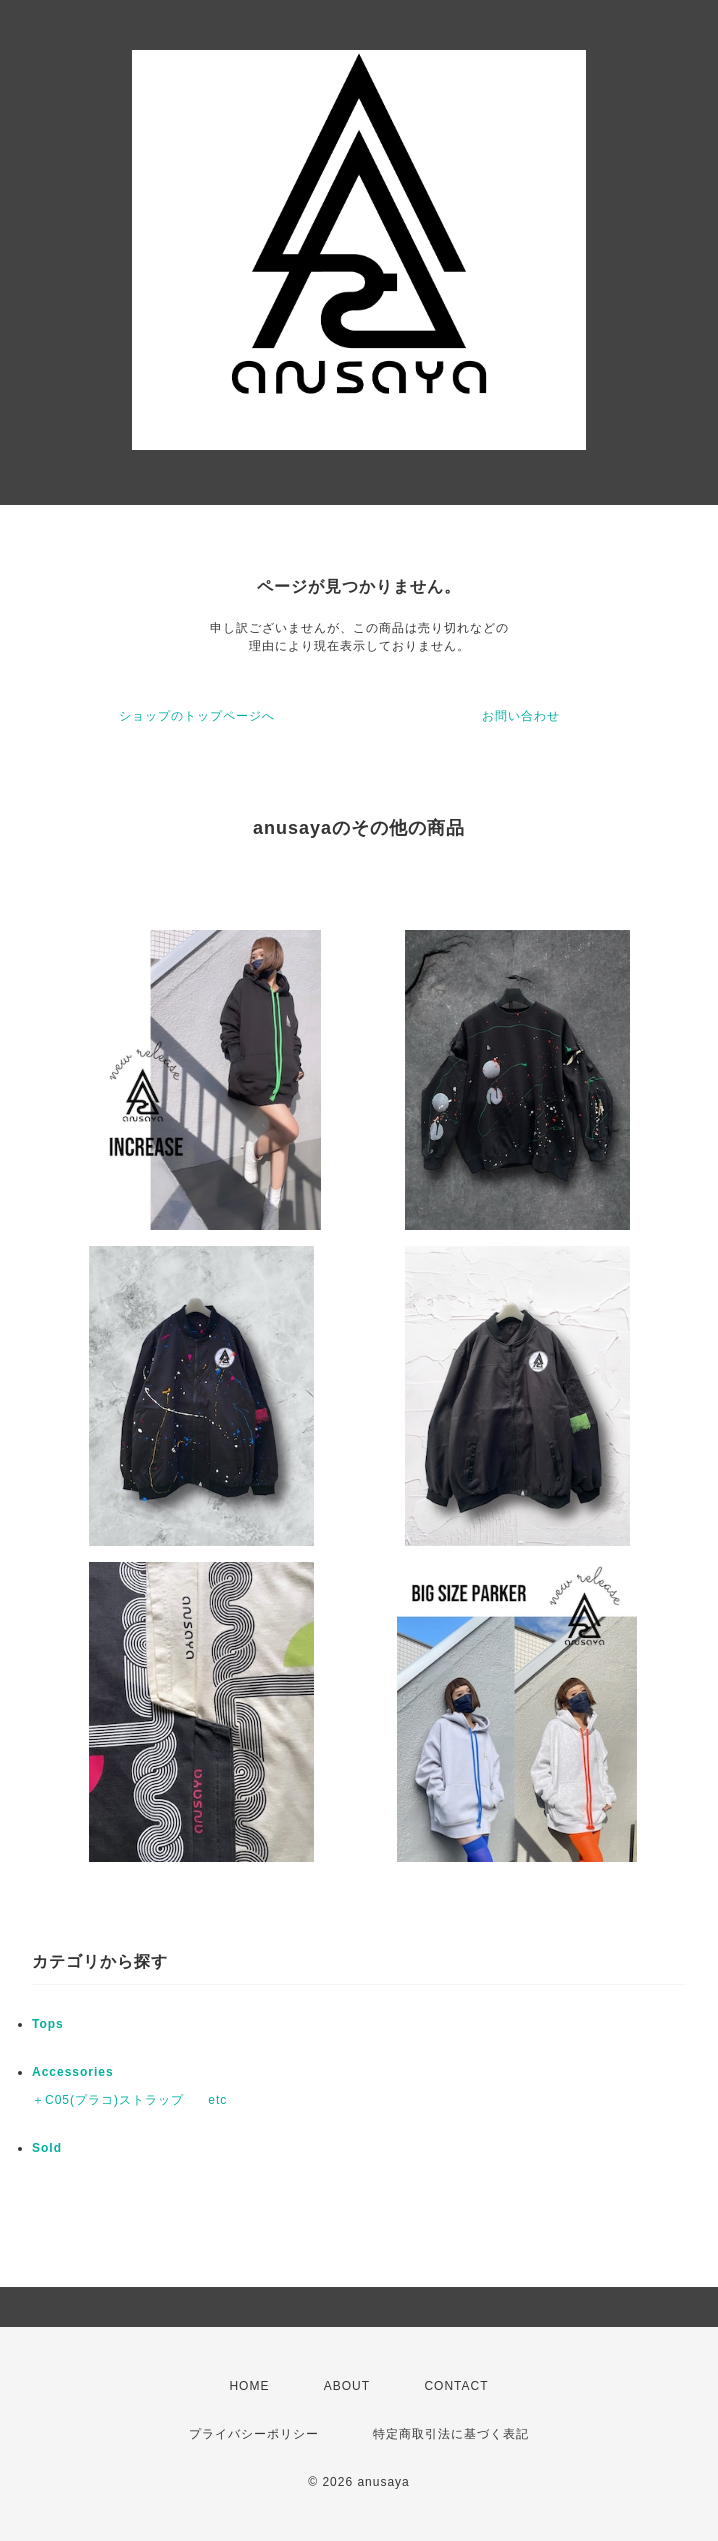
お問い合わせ (521, 716)
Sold (47, 2148)
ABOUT (347, 2386)
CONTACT (456, 2386)
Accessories (73, 2072)
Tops (48, 2024)
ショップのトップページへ (197, 716)
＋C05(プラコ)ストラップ (108, 2100)
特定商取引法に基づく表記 (451, 2434)
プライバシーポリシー (254, 2434)
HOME (249, 2386)
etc (217, 2100)
